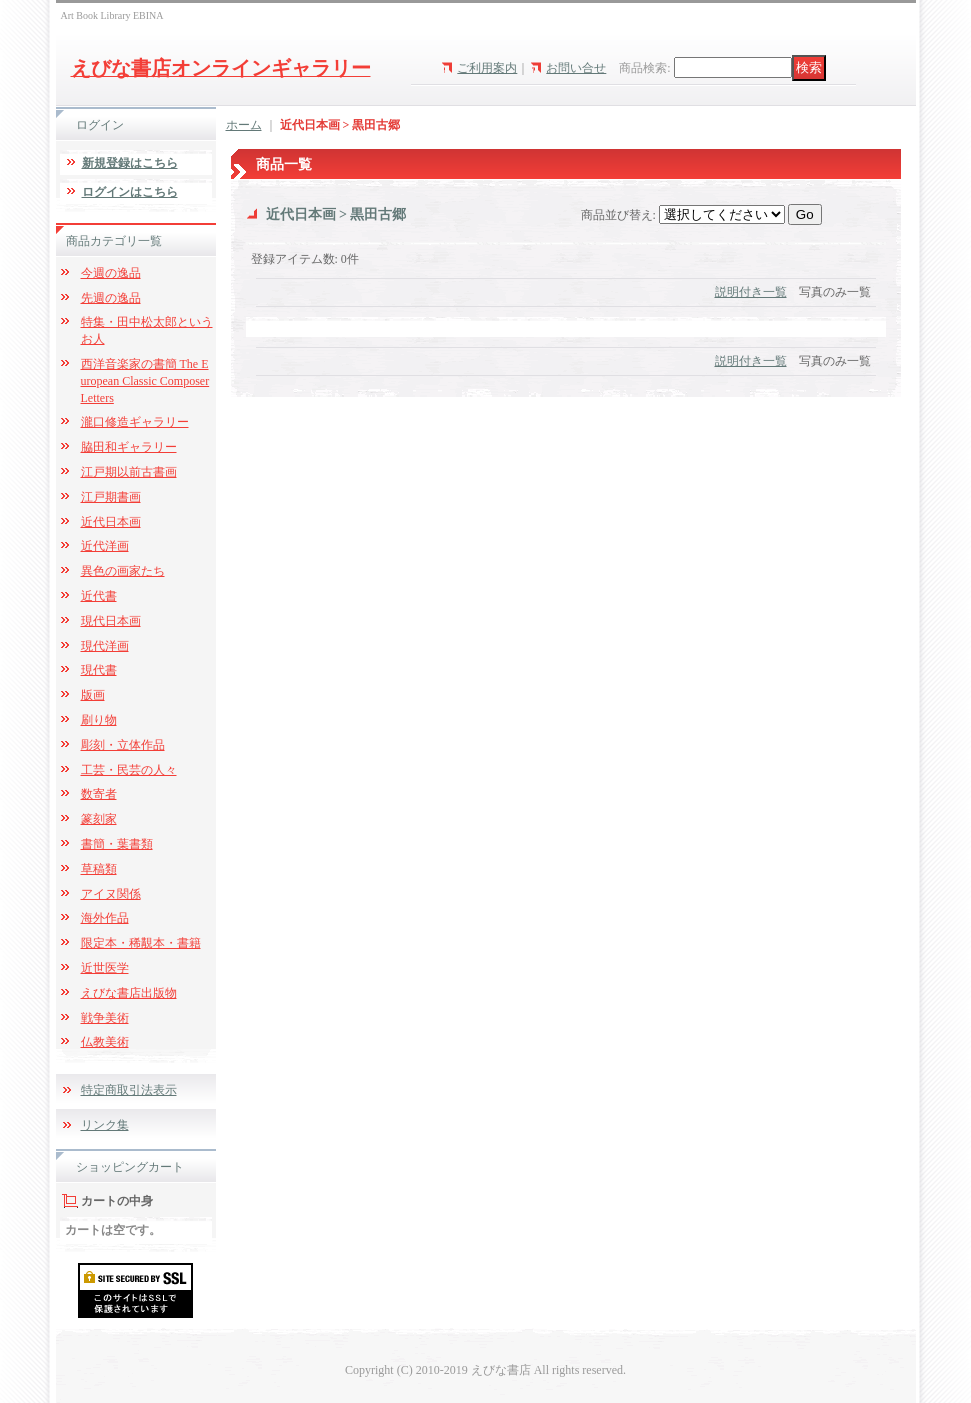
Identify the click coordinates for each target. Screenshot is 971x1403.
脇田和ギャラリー (129, 447)
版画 (93, 695)
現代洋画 (105, 646)
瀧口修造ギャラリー (135, 422)
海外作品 (105, 918)
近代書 (99, 596)
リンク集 (105, 1125)
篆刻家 (99, 819)
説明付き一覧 (751, 292)
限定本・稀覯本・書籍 (141, 943)
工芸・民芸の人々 (129, 770)
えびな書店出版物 (129, 993)
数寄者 (99, 794)
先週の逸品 (111, 298)
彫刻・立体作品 (123, 745)
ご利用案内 (487, 68)
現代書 (99, 670)
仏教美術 (105, 1042)
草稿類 (99, 869)
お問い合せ (576, 68)
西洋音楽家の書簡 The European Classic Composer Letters (145, 381)
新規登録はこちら (130, 163)
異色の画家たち (123, 571)
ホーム (244, 125)
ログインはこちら (130, 192)
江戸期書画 (111, 497)
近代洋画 (105, 546)
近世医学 (105, 968)
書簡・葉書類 (117, 844)
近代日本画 (111, 522)
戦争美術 (105, 1018)
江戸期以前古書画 (129, 472)
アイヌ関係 (111, 894)
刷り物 (99, 720)
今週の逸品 (111, 273)
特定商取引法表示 (129, 1090)
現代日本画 (111, 621)
